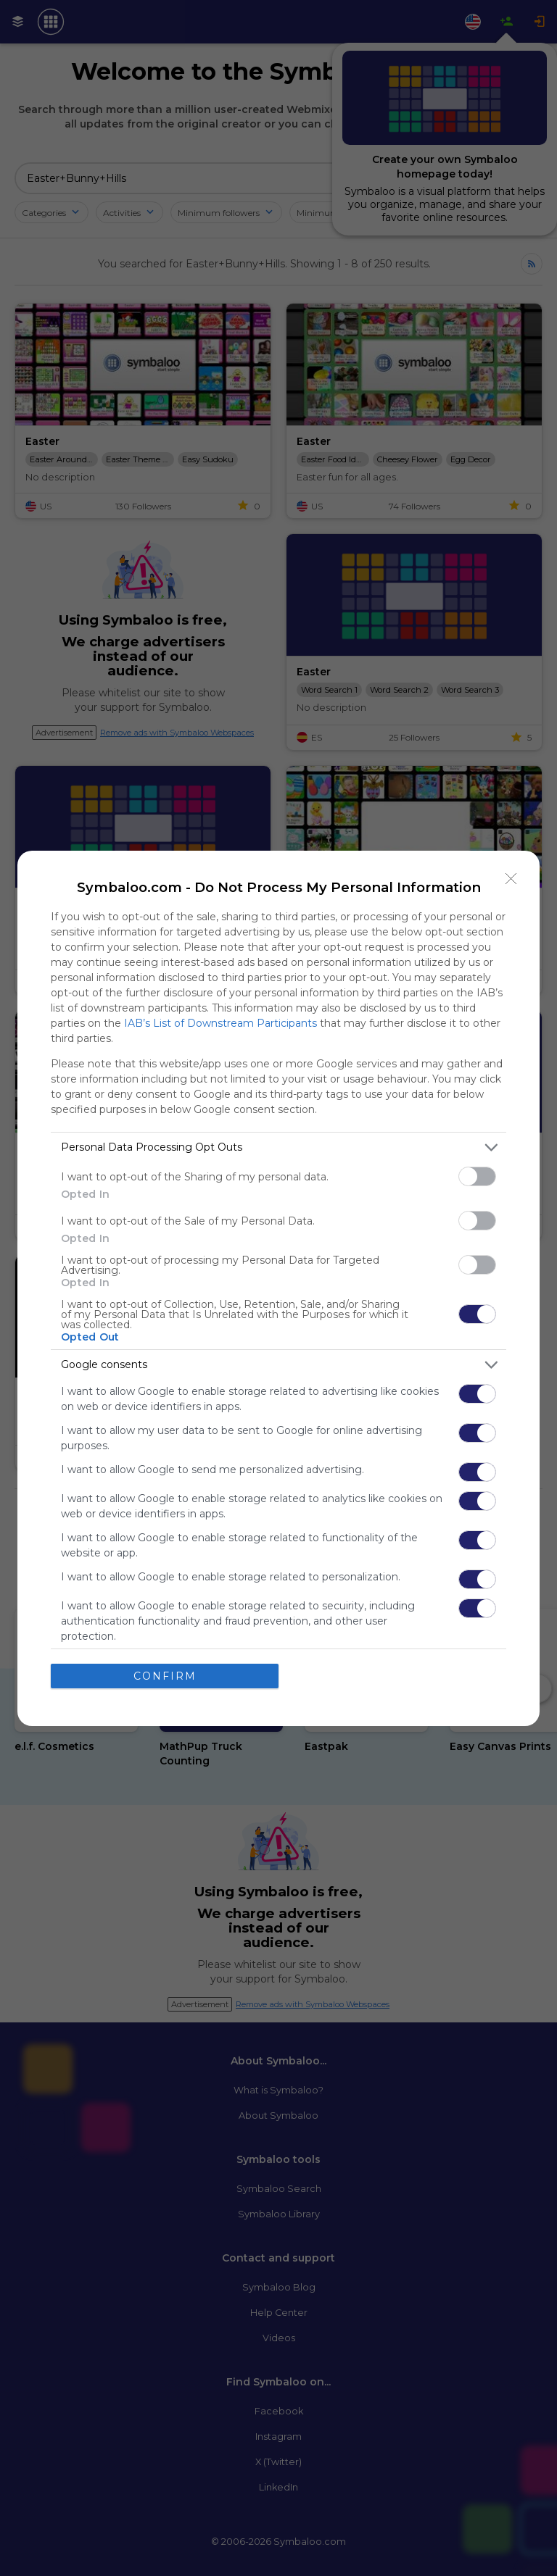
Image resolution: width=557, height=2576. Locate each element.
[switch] (477, 1176)
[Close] (511, 879)
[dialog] (278, 1288)
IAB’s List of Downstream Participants (220, 1023)
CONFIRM (165, 1676)
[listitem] (278, 1147)
